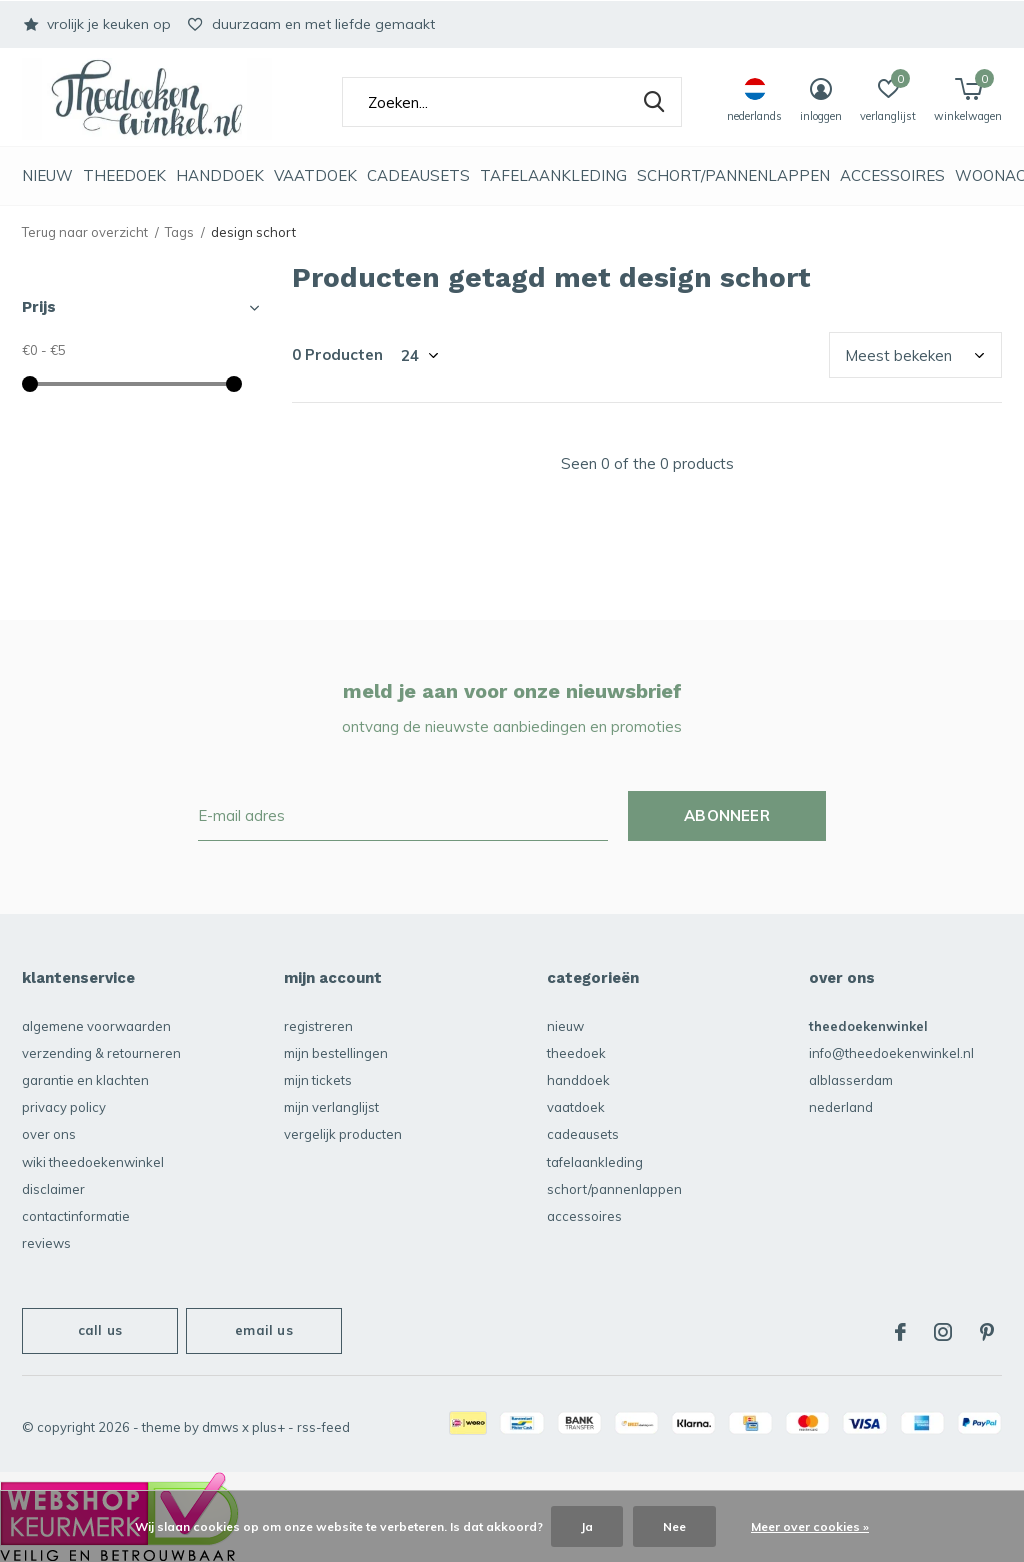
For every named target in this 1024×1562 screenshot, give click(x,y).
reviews (46, 1243)
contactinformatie (76, 1216)
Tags (179, 232)
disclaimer (53, 1189)
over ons (49, 1134)
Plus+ (268, 1427)
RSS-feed (323, 1427)
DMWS (220, 1427)
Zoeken (654, 102)
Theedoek (124, 175)
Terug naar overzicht (85, 232)
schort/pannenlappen (733, 175)
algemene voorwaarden (96, 1026)
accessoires (892, 175)
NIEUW (47, 175)
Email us (263, 1330)
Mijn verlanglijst (331, 1107)
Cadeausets (418, 175)
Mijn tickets (318, 1080)
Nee (674, 1526)
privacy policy (64, 1107)
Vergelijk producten (343, 1134)
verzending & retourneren (101, 1053)
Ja (587, 1526)
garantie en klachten (85, 1080)
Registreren (318, 1026)
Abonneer (727, 815)
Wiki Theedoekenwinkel (93, 1162)
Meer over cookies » (810, 1526)
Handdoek (220, 175)
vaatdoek (315, 175)
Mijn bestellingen (336, 1053)
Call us (100, 1330)
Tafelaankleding (553, 175)
